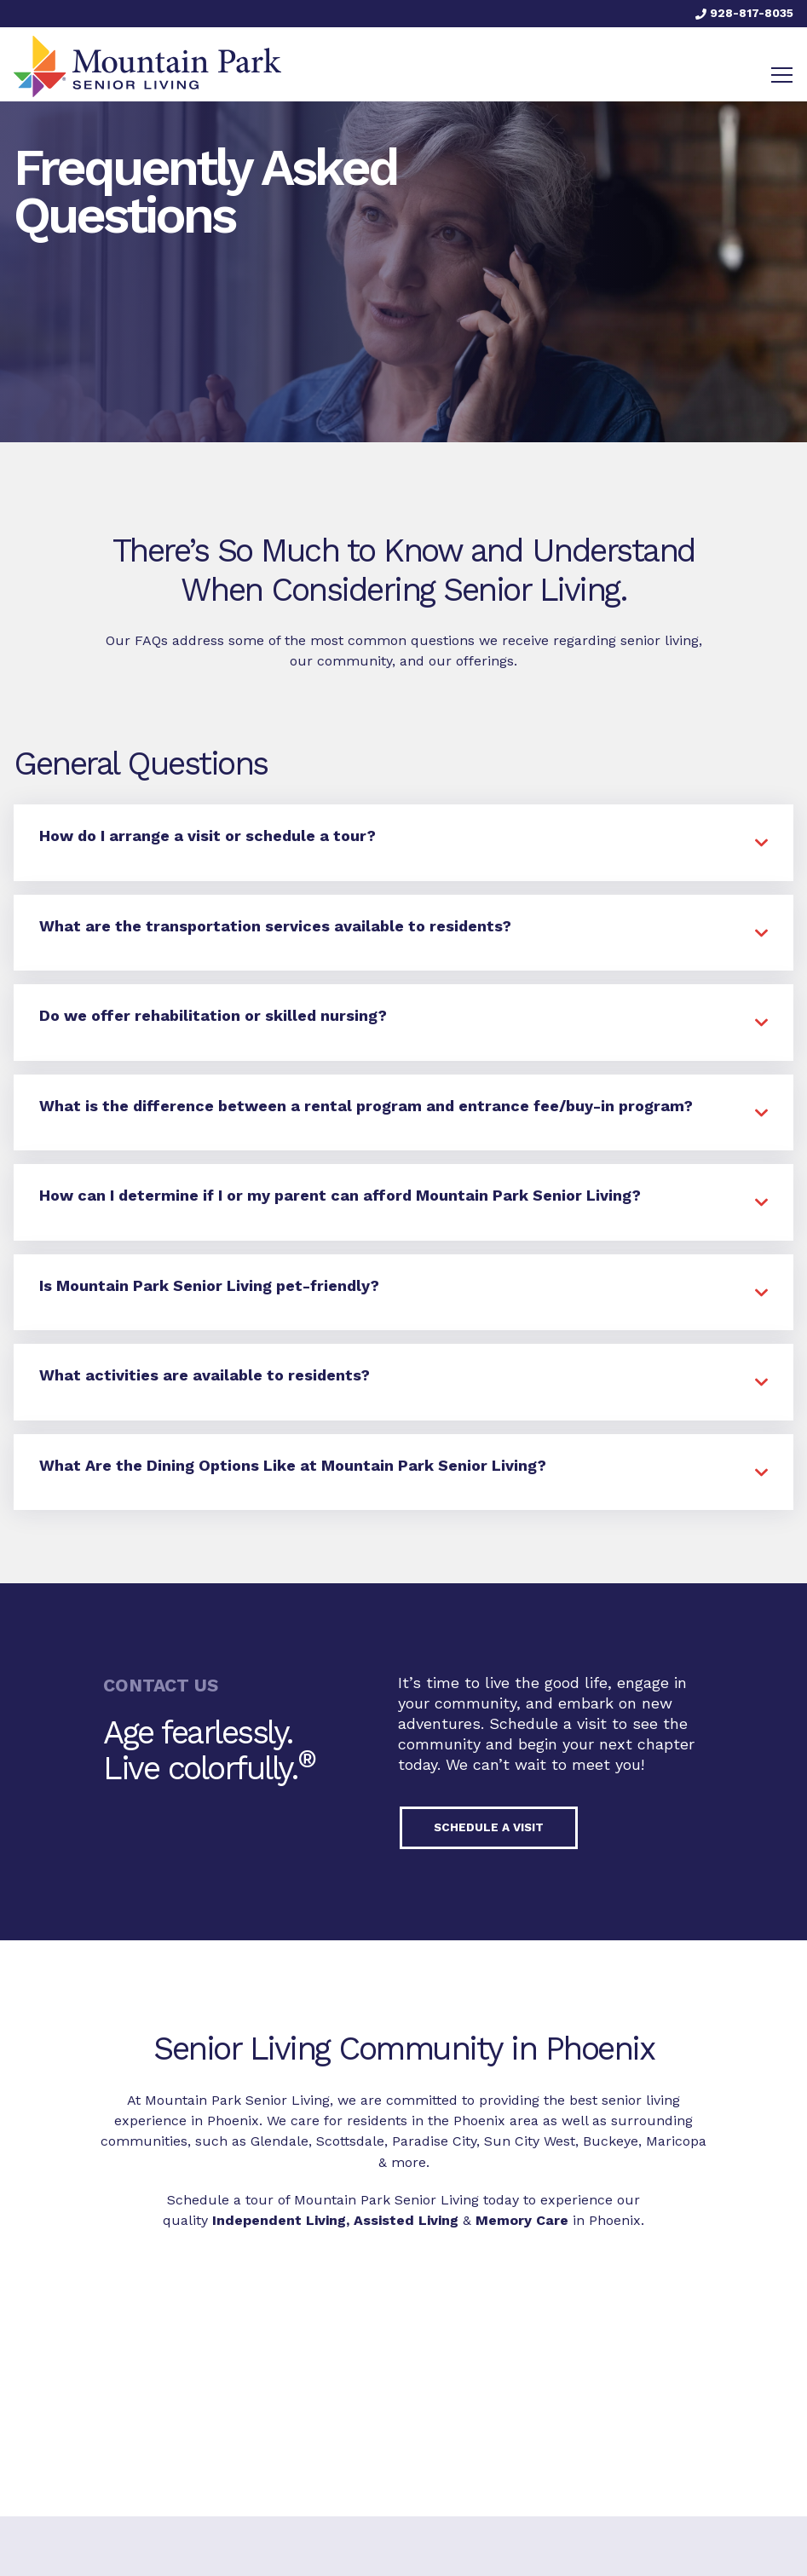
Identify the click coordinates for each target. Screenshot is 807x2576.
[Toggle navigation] (781, 75)
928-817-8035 (744, 13)
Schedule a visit (489, 1827)
